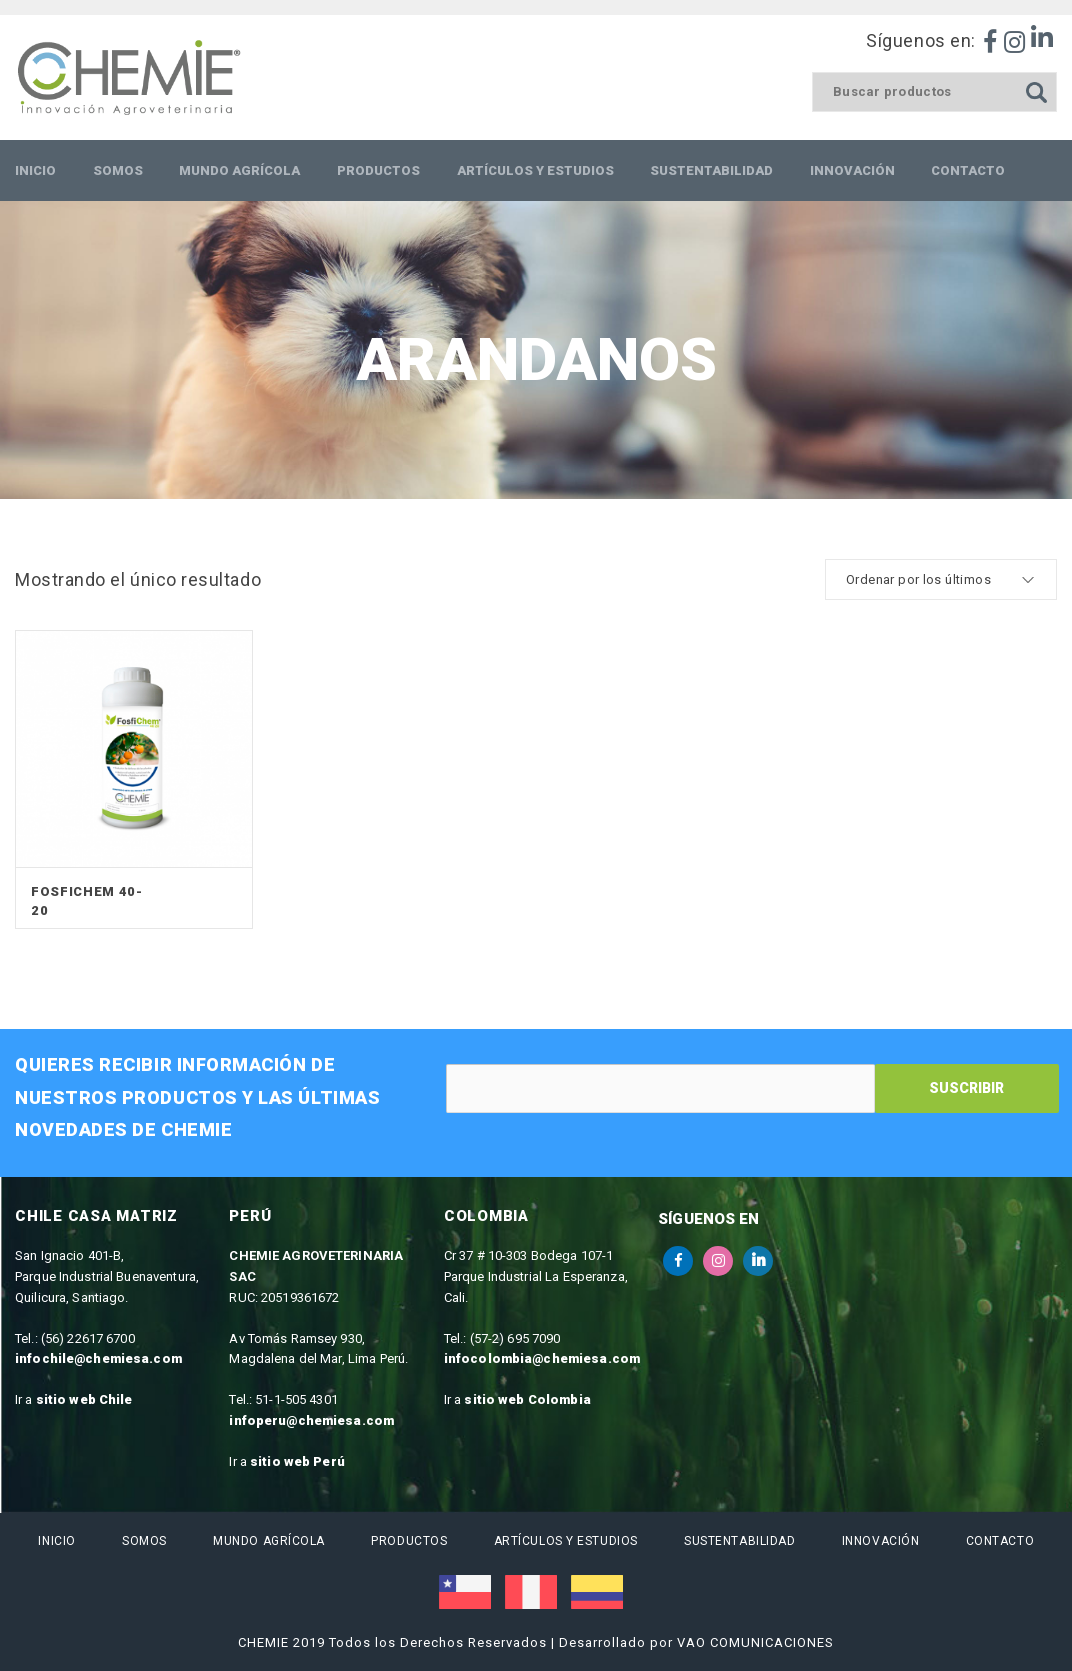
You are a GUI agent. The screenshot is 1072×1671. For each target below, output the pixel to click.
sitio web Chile (84, 1399)
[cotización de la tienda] (941, 579)
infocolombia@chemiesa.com (542, 1358)
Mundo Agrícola (269, 1541)
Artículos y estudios (565, 1541)
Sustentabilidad (739, 1541)
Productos (409, 1541)
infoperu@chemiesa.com (311, 1420)
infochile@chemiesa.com (98, 1358)
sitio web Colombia (527, 1399)
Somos (144, 1541)
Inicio (56, 1541)
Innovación (881, 1541)
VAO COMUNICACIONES (755, 1642)
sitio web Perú (297, 1461)
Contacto (999, 1541)
